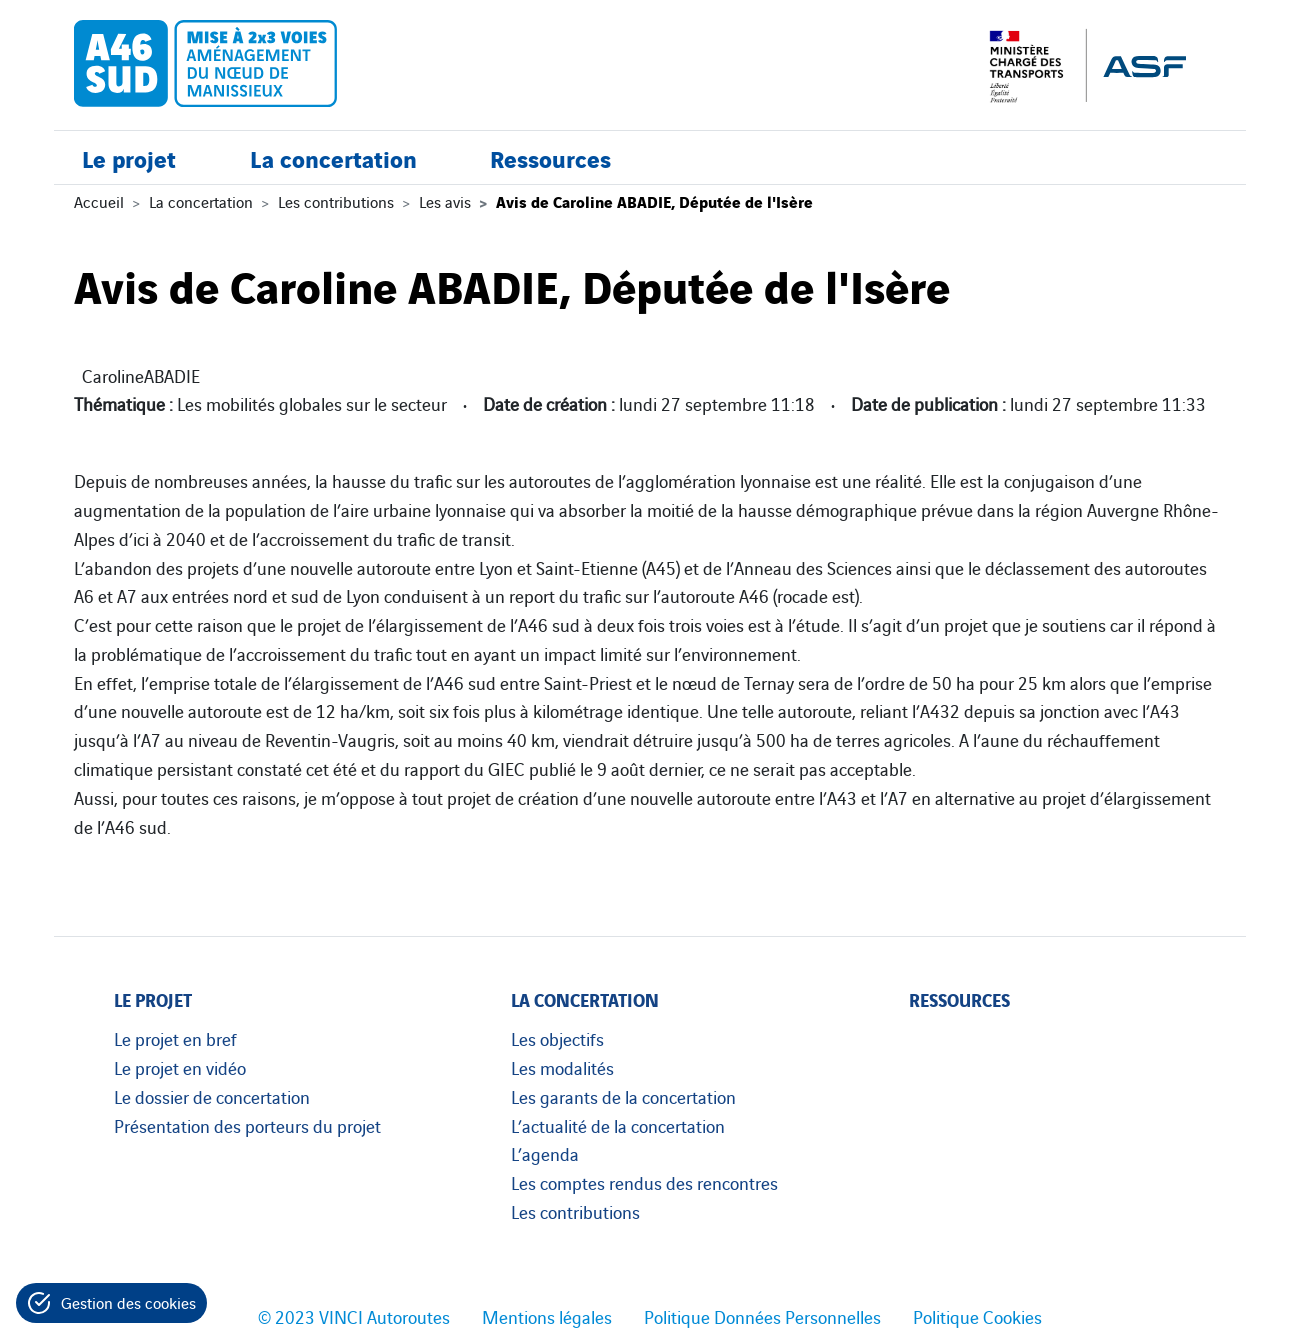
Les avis (445, 201)
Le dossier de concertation (212, 1096)
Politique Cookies (977, 1316)
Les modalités (562, 1067)
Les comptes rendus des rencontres (644, 1182)
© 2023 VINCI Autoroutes (354, 1316)
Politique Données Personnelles (762, 1316)
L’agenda (545, 1153)
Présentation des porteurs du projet (247, 1125)
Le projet (129, 157)
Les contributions (336, 201)
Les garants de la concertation (623, 1096)
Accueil (99, 201)
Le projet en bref (175, 1038)
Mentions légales (547, 1316)
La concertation (333, 157)
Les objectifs (557, 1038)
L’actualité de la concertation (618, 1125)
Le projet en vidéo (180, 1067)
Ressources (550, 157)
